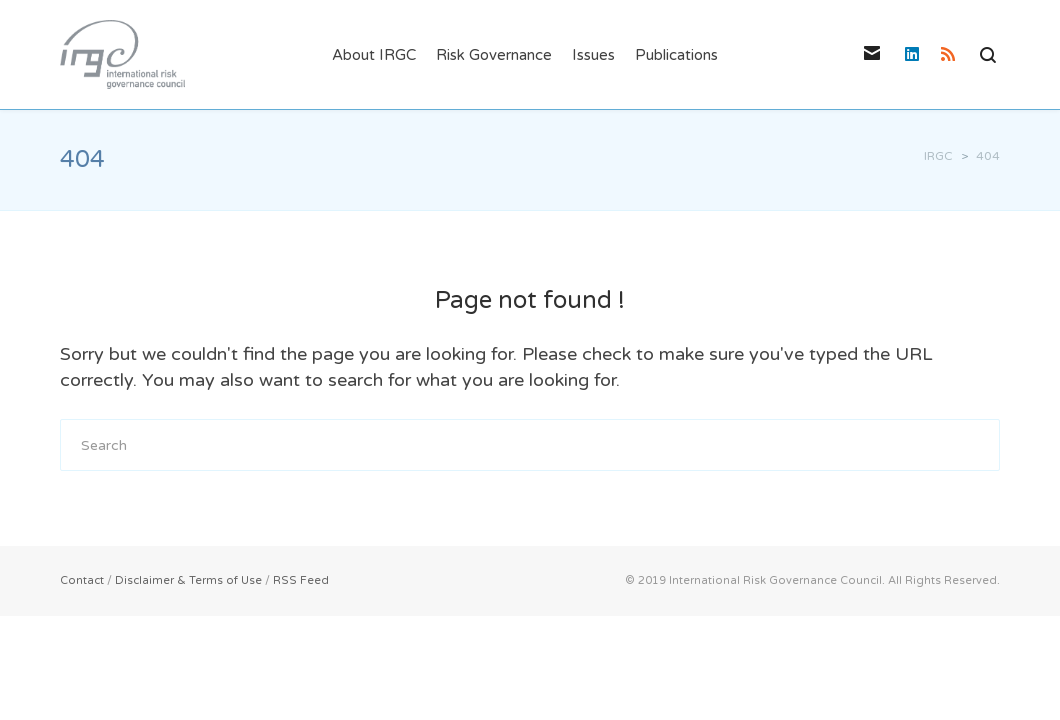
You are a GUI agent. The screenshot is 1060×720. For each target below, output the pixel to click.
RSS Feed (301, 580)
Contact (82, 580)
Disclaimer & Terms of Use (188, 580)
